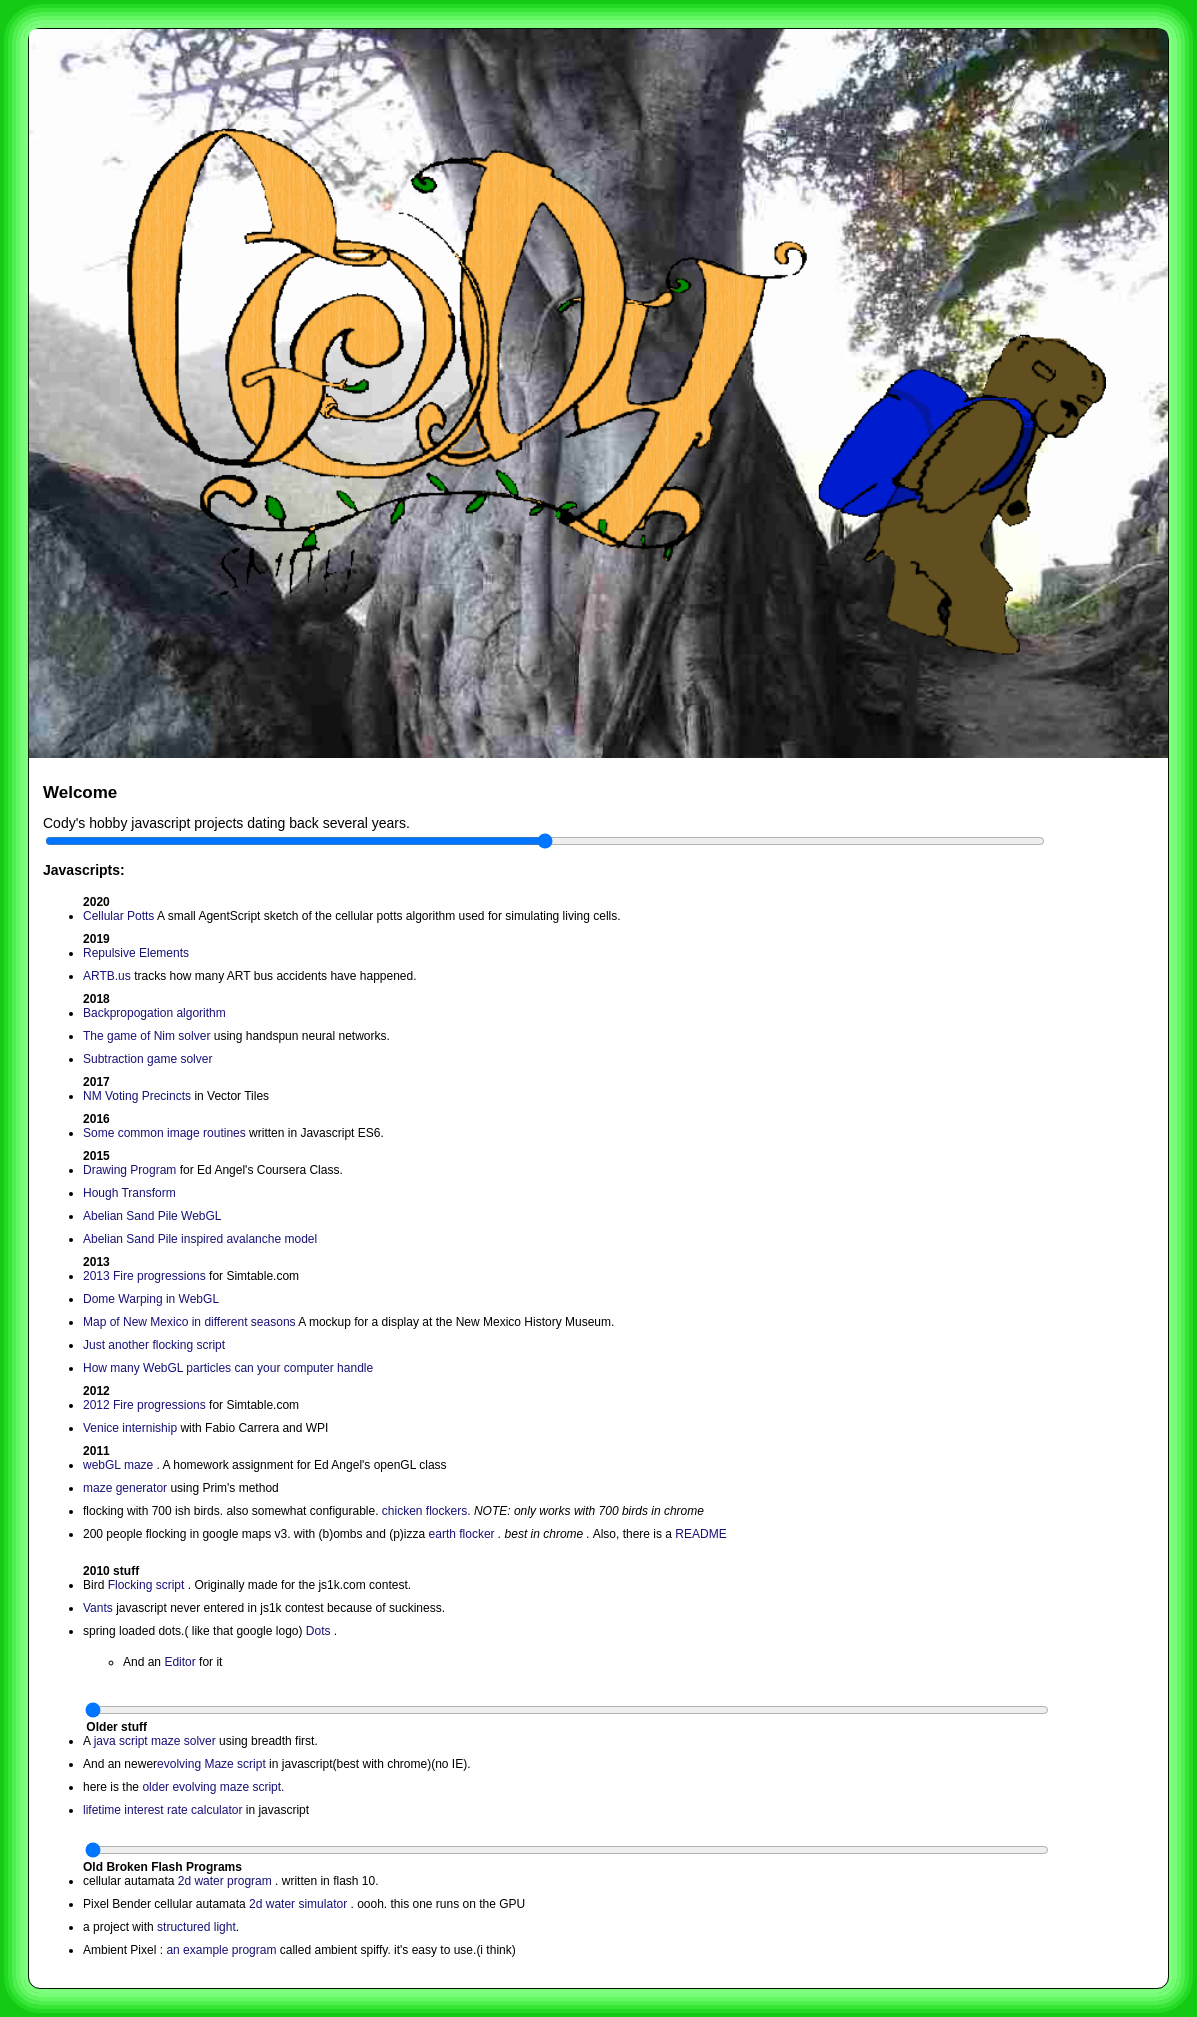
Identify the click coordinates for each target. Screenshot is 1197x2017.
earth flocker (462, 1534)
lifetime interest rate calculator (162, 1810)
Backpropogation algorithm (154, 1013)
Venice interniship (130, 1428)
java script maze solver (155, 1741)
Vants (99, 1608)
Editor (181, 1662)
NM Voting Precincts (137, 1096)
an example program (222, 1950)
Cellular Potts (118, 916)
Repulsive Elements (136, 953)
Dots (320, 1631)
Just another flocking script (154, 1345)
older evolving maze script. (213, 1787)
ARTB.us (107, 976)
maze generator (126, 1488)
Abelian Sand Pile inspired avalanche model (200, 1239)
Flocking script (146, 1585)
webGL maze (120, 1465)
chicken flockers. (426, 1511)
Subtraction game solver (147, 1059)
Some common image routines (164, 1133)
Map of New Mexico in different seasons (189, 1322)
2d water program (226, 1881)
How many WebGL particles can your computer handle (228, 1368)
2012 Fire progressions (146, 1405)
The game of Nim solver (146, 1036)
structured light (196, 1927)
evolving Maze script (211, 1764)
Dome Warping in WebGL (151, 1299)
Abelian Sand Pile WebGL (152, 1216)
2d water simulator (299, 1904)
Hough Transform (129, 1193)
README (700, 1534)
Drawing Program (129, 1170)
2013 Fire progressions (146, 1276)
